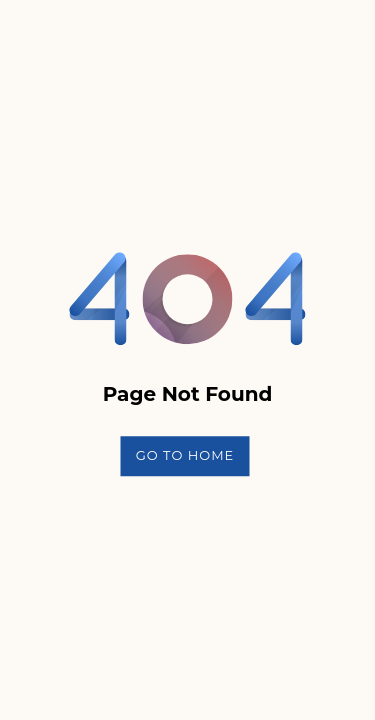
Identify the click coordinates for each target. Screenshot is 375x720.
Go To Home (185, 455)
